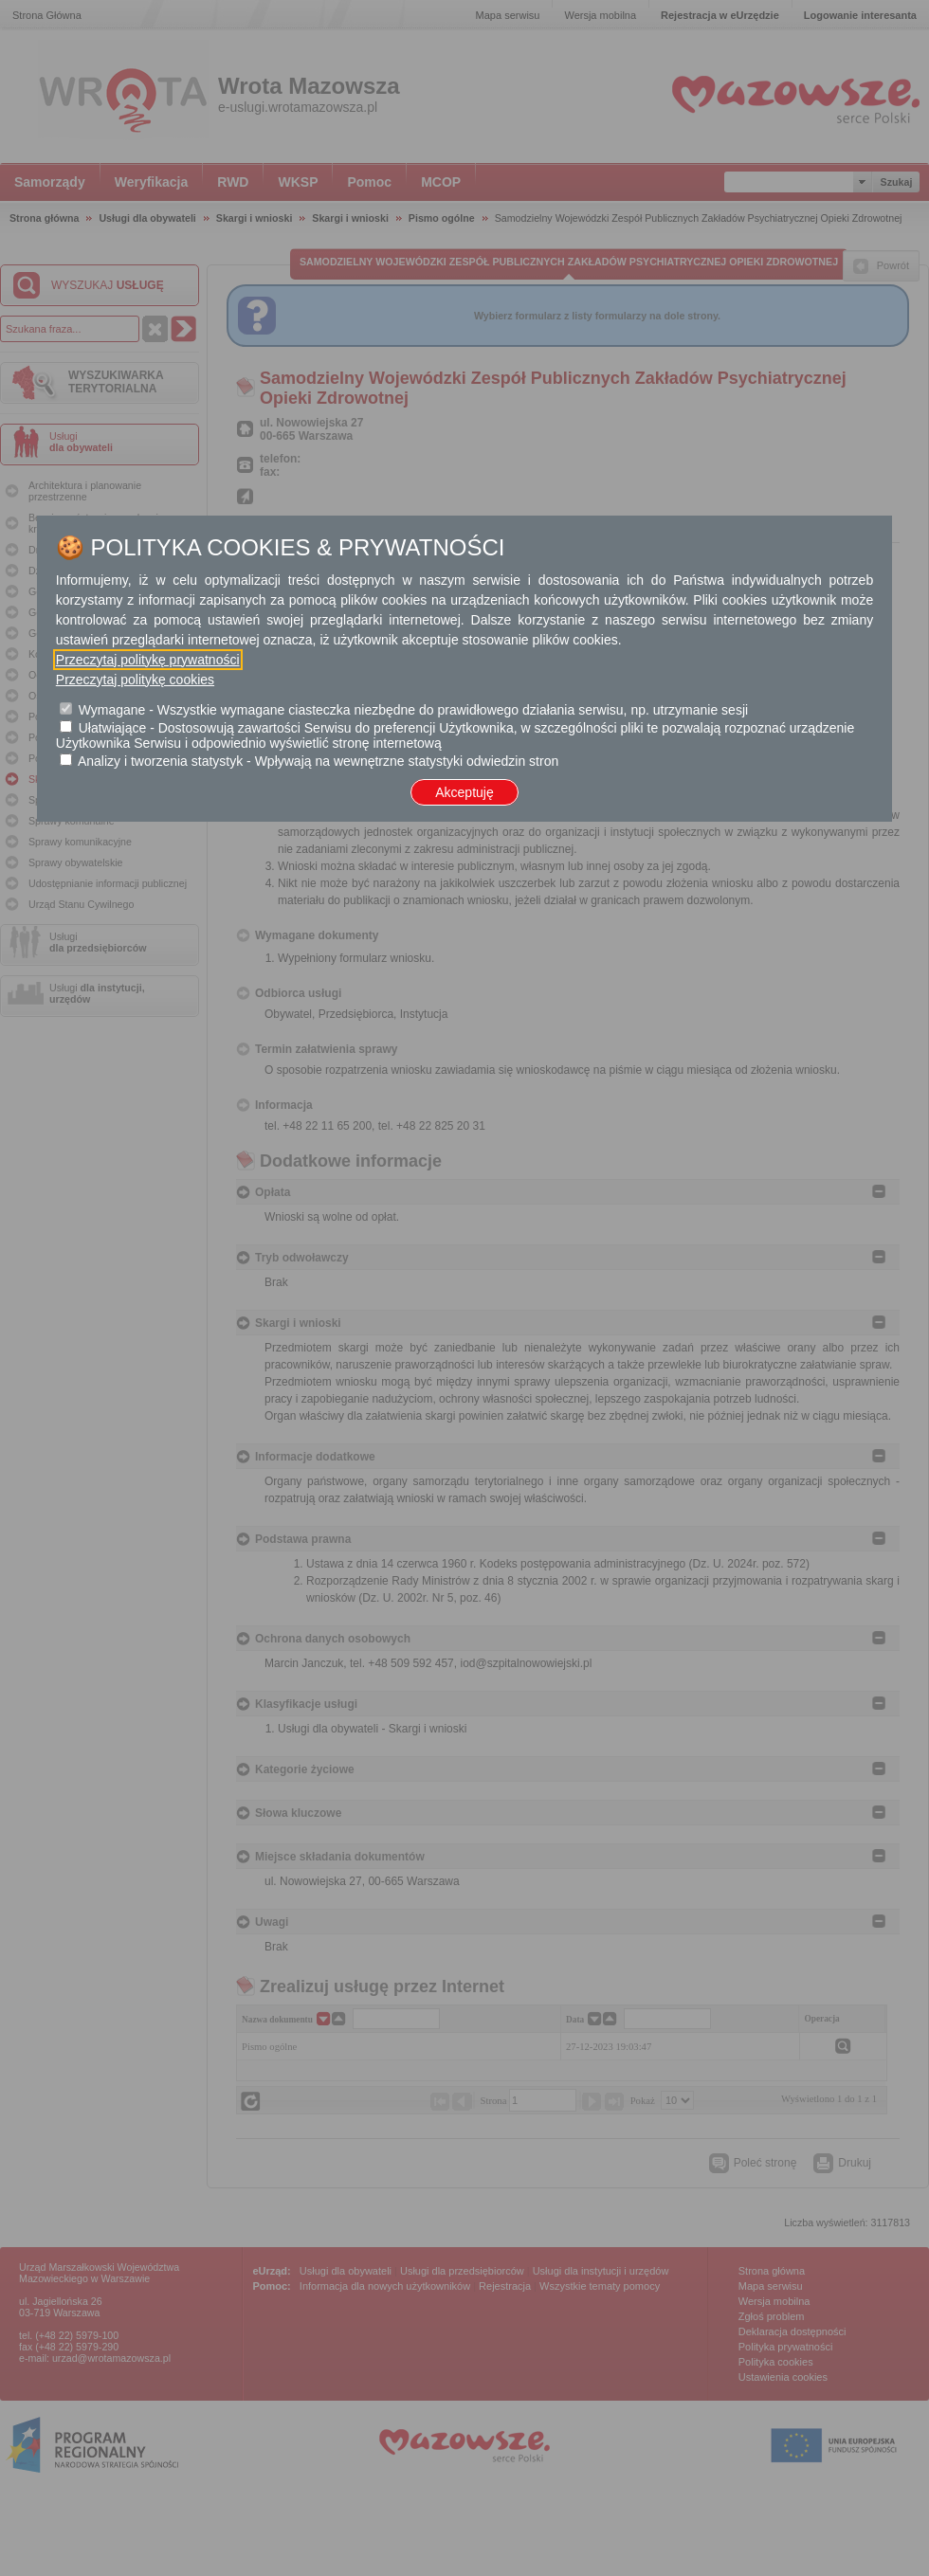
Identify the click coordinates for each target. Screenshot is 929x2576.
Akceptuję (464, 792)
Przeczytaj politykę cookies (135, 679)
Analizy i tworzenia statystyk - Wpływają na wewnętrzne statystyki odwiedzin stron (318, 761)
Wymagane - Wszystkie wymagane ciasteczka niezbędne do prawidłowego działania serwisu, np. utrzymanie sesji (413, 709)
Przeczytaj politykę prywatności (148, 659)
